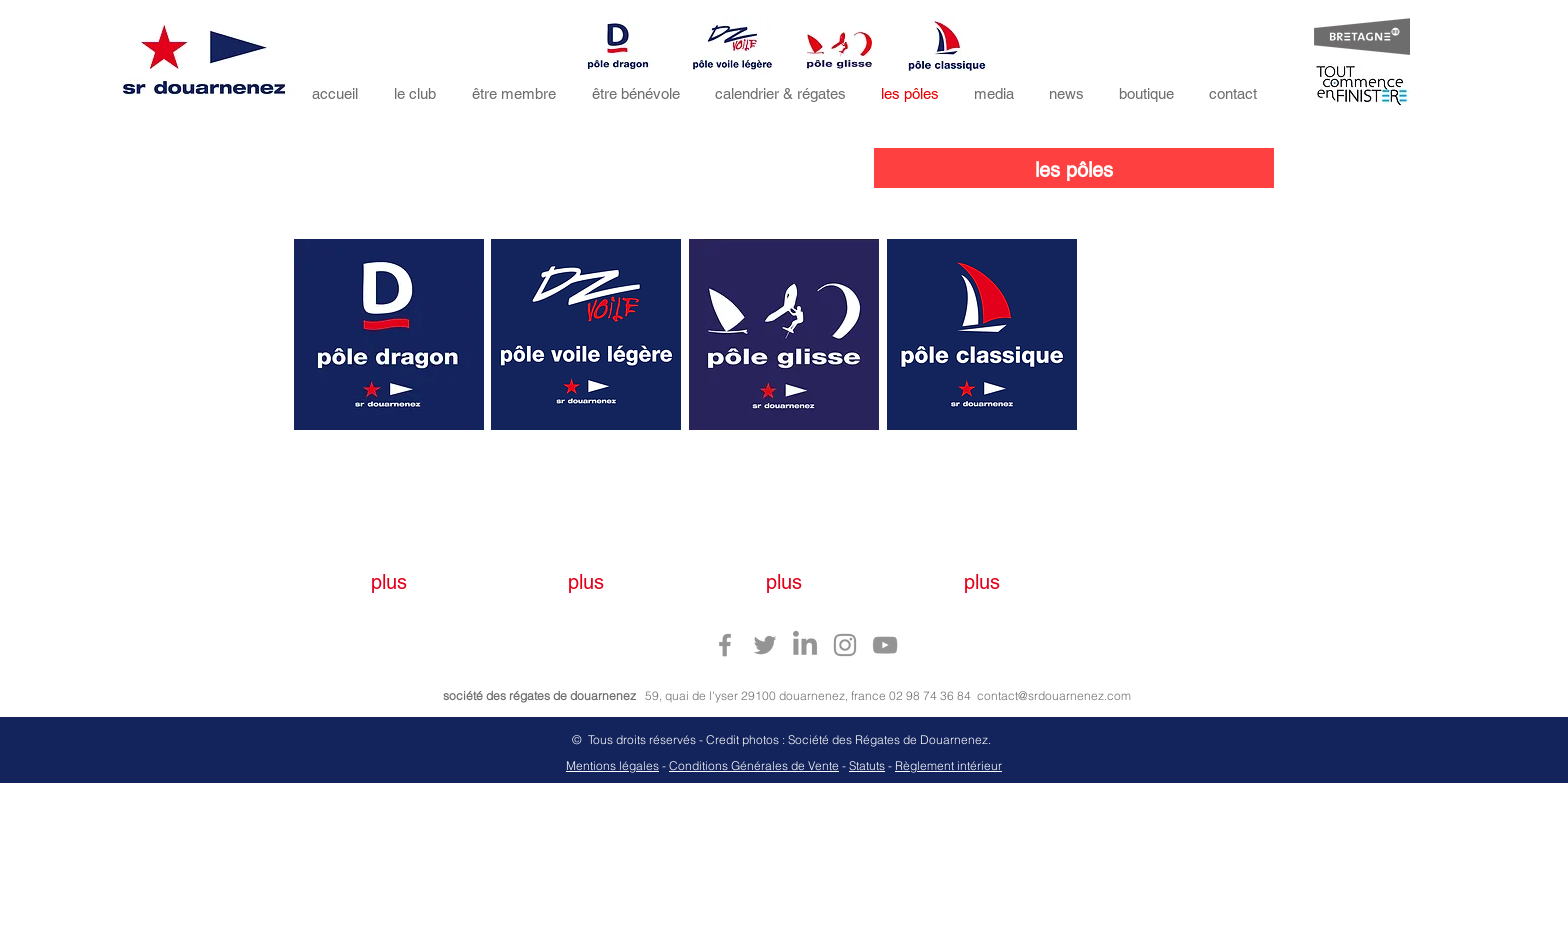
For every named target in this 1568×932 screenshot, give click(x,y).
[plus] (389, 581)
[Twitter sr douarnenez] (765, 645)
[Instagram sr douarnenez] (845, 645)
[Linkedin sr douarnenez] (805, 645)
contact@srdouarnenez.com (1054, 695)
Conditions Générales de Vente (754, 765)
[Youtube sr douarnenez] (885, 645)
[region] (389, 335)
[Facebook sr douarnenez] (725, 645)
